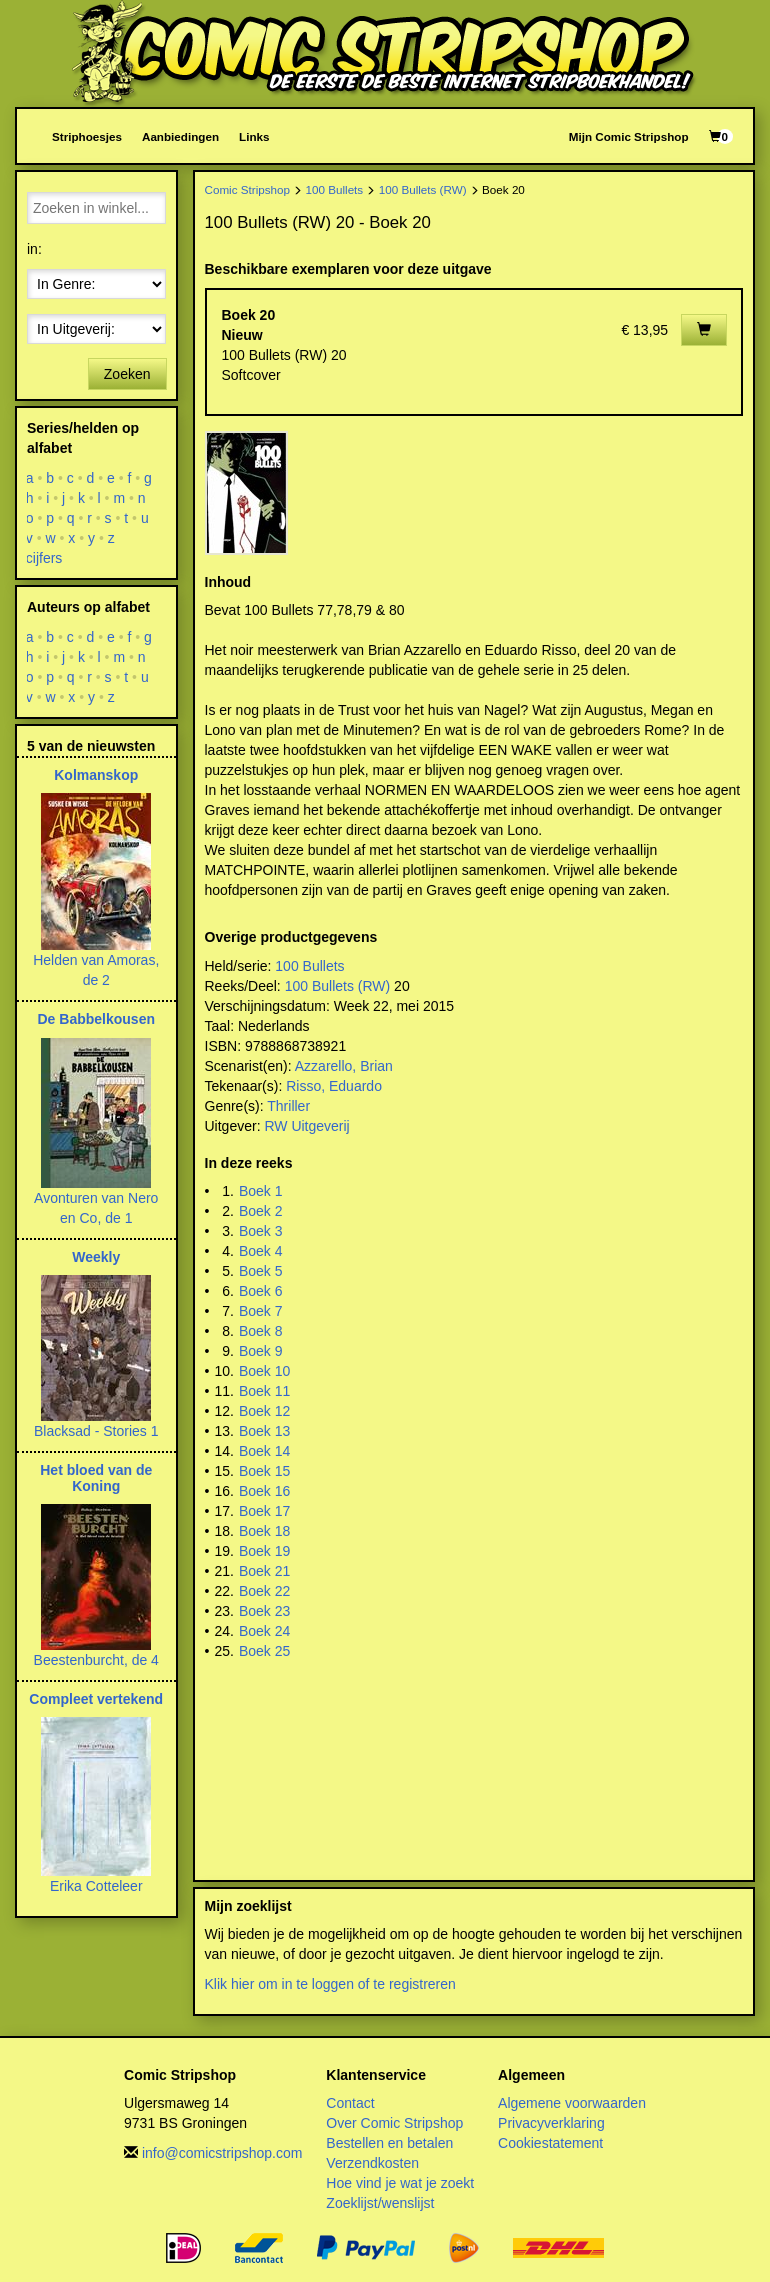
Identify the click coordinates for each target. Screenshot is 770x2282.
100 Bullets (335, 189)
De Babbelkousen (96, 1019)
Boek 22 (264, 1591)
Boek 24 (264, 1631)
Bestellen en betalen (389, 2143)
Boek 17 (264, 1511)
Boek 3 (261, 1231)
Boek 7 (261, 1311)
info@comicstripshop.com (222, 2153)
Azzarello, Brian (344, 1066)
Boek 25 (264, 1651)
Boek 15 (264, 1471)
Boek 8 (261, 1331)
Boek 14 (264, 1451)
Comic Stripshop (248, 189)
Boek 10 (264, 1371)
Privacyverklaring (551, 2123)
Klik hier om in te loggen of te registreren (330, 1984)
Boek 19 (264, 1551)
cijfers (44, 558)
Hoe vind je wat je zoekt (400, 2183)
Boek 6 (261, 1291)
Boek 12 (264, 1411)
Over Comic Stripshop (394, 2123)
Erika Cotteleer (96, 1886)
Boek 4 (261, 1251)
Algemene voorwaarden (572, 2103)
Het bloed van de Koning (96, 1477)
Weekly (96, 1257)
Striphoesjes (87, 136)
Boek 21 (264, 1571)
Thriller (288, 1106)
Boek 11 (264, 1391)
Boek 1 (261, 1191)
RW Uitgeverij (306, 1126)
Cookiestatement (550, 2143)
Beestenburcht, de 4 (96, 1660)
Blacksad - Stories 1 (96, 1431)
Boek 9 (261, 1351)
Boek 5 (261, 1271)
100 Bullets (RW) (423, 189)
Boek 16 (264, 1491)
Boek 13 (264, 1431)
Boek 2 (261, 1211)
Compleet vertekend (96, 1699)
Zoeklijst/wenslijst (380, 2203)
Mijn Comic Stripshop (629, 136)
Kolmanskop (96, 775)
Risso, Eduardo (334, 1086)
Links (254, 136)
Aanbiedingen (180, 136)
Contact (350, 2103)
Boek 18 (264, 1531)
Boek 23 (264, 1611)
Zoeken (127, 374)
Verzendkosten (372, 2163)
